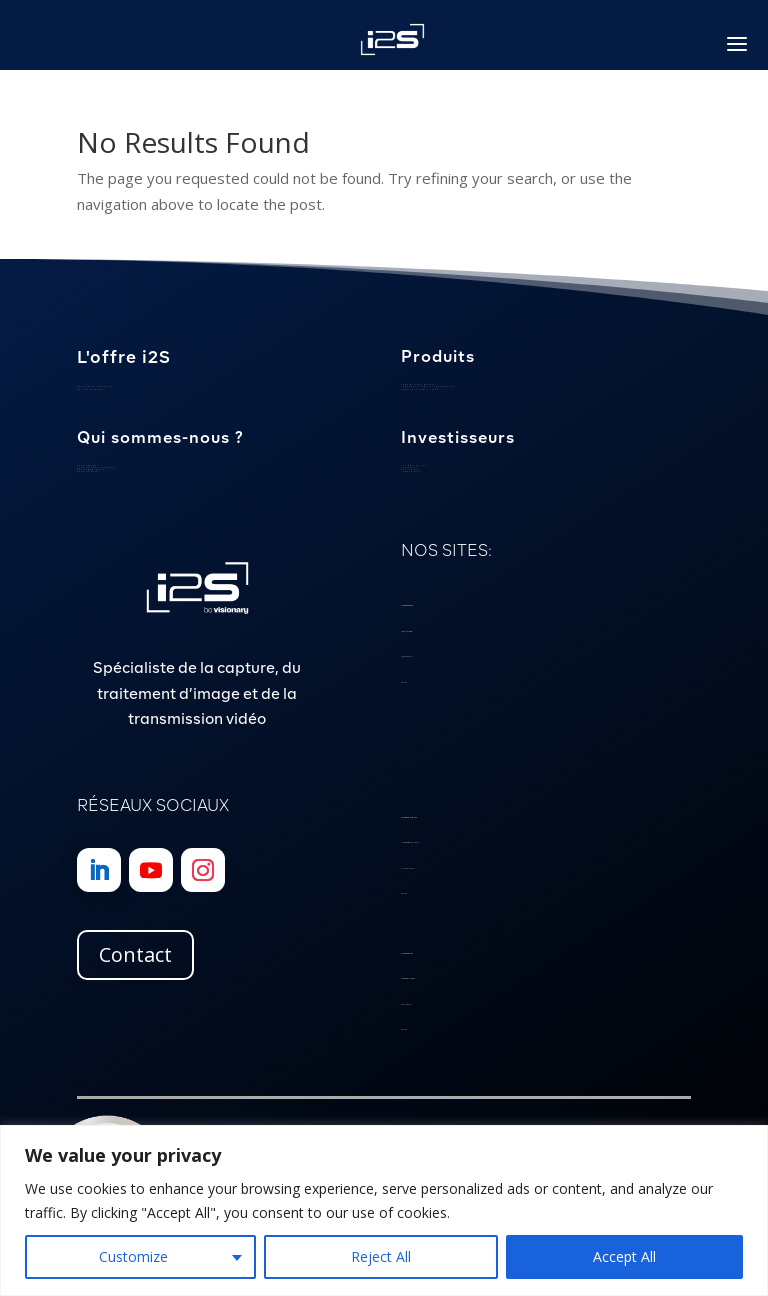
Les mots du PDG (414, 465)
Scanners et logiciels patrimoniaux (428, 386)
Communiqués (411, 471)
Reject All (381, 1256)
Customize (133, 1256)
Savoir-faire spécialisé (95, 386)
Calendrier (409, 467)
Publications (411, 469)
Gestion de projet (90, 389)
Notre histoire (87, 471)
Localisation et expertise (97, 467)
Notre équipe (87, 465)
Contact (135, 954)
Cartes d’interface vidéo (420, 389)
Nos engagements (91, 469)
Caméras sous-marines (418, 384)
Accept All (624, 1256)
